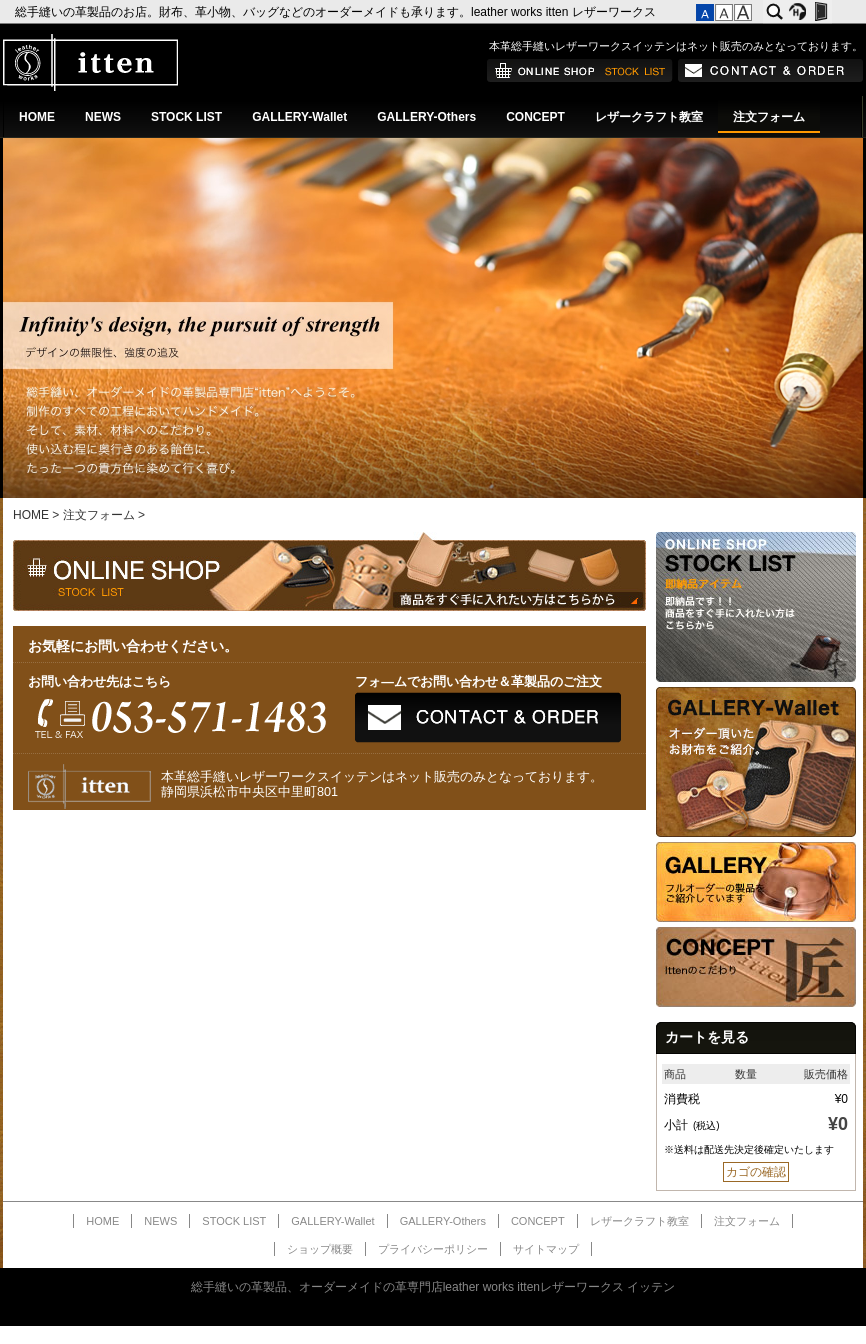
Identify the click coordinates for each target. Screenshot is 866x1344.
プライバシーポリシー (433, 1249)
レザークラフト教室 (649, 117)
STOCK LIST (186, 117)
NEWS (103, 117)
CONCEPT (535, 117)
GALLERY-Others (426, 117)
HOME (37, 117)
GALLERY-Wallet (299, 117)
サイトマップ (546, 1249)
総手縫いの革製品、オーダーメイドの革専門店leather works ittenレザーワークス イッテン (433, 1287)
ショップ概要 (320, 1249)
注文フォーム (769, 117)
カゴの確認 (756, 1172)
